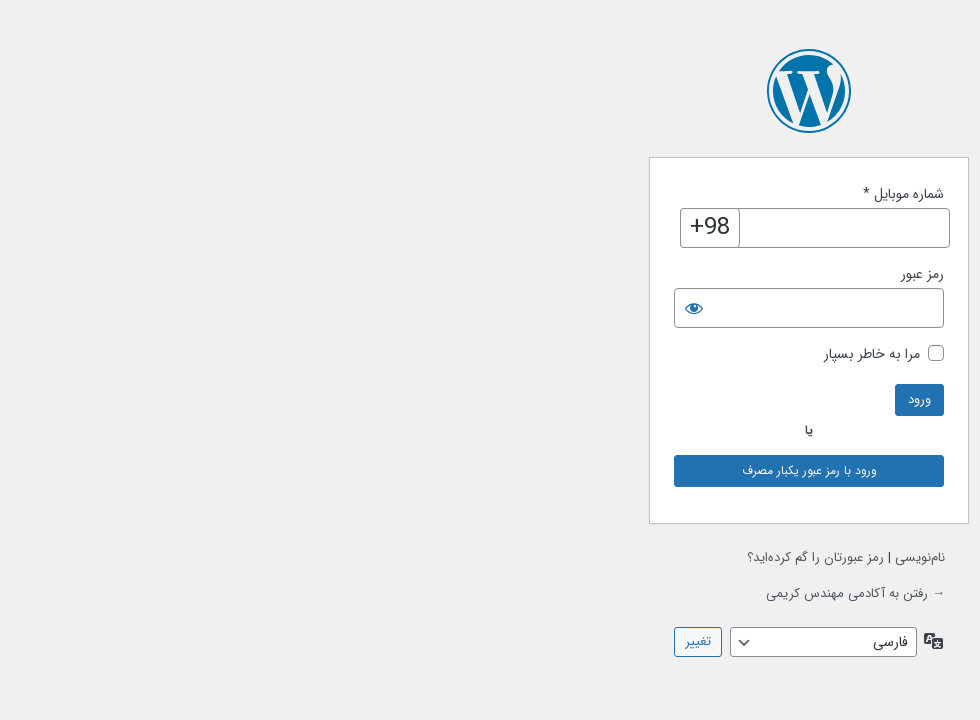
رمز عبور (603, 274)
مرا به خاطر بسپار (553, 354)
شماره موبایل (584, 194)
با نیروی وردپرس (490, 91)
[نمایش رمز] (375, 308)
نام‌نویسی (601, 557)
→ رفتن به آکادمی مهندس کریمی (536, 593)
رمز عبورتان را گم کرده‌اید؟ (496, 557)
